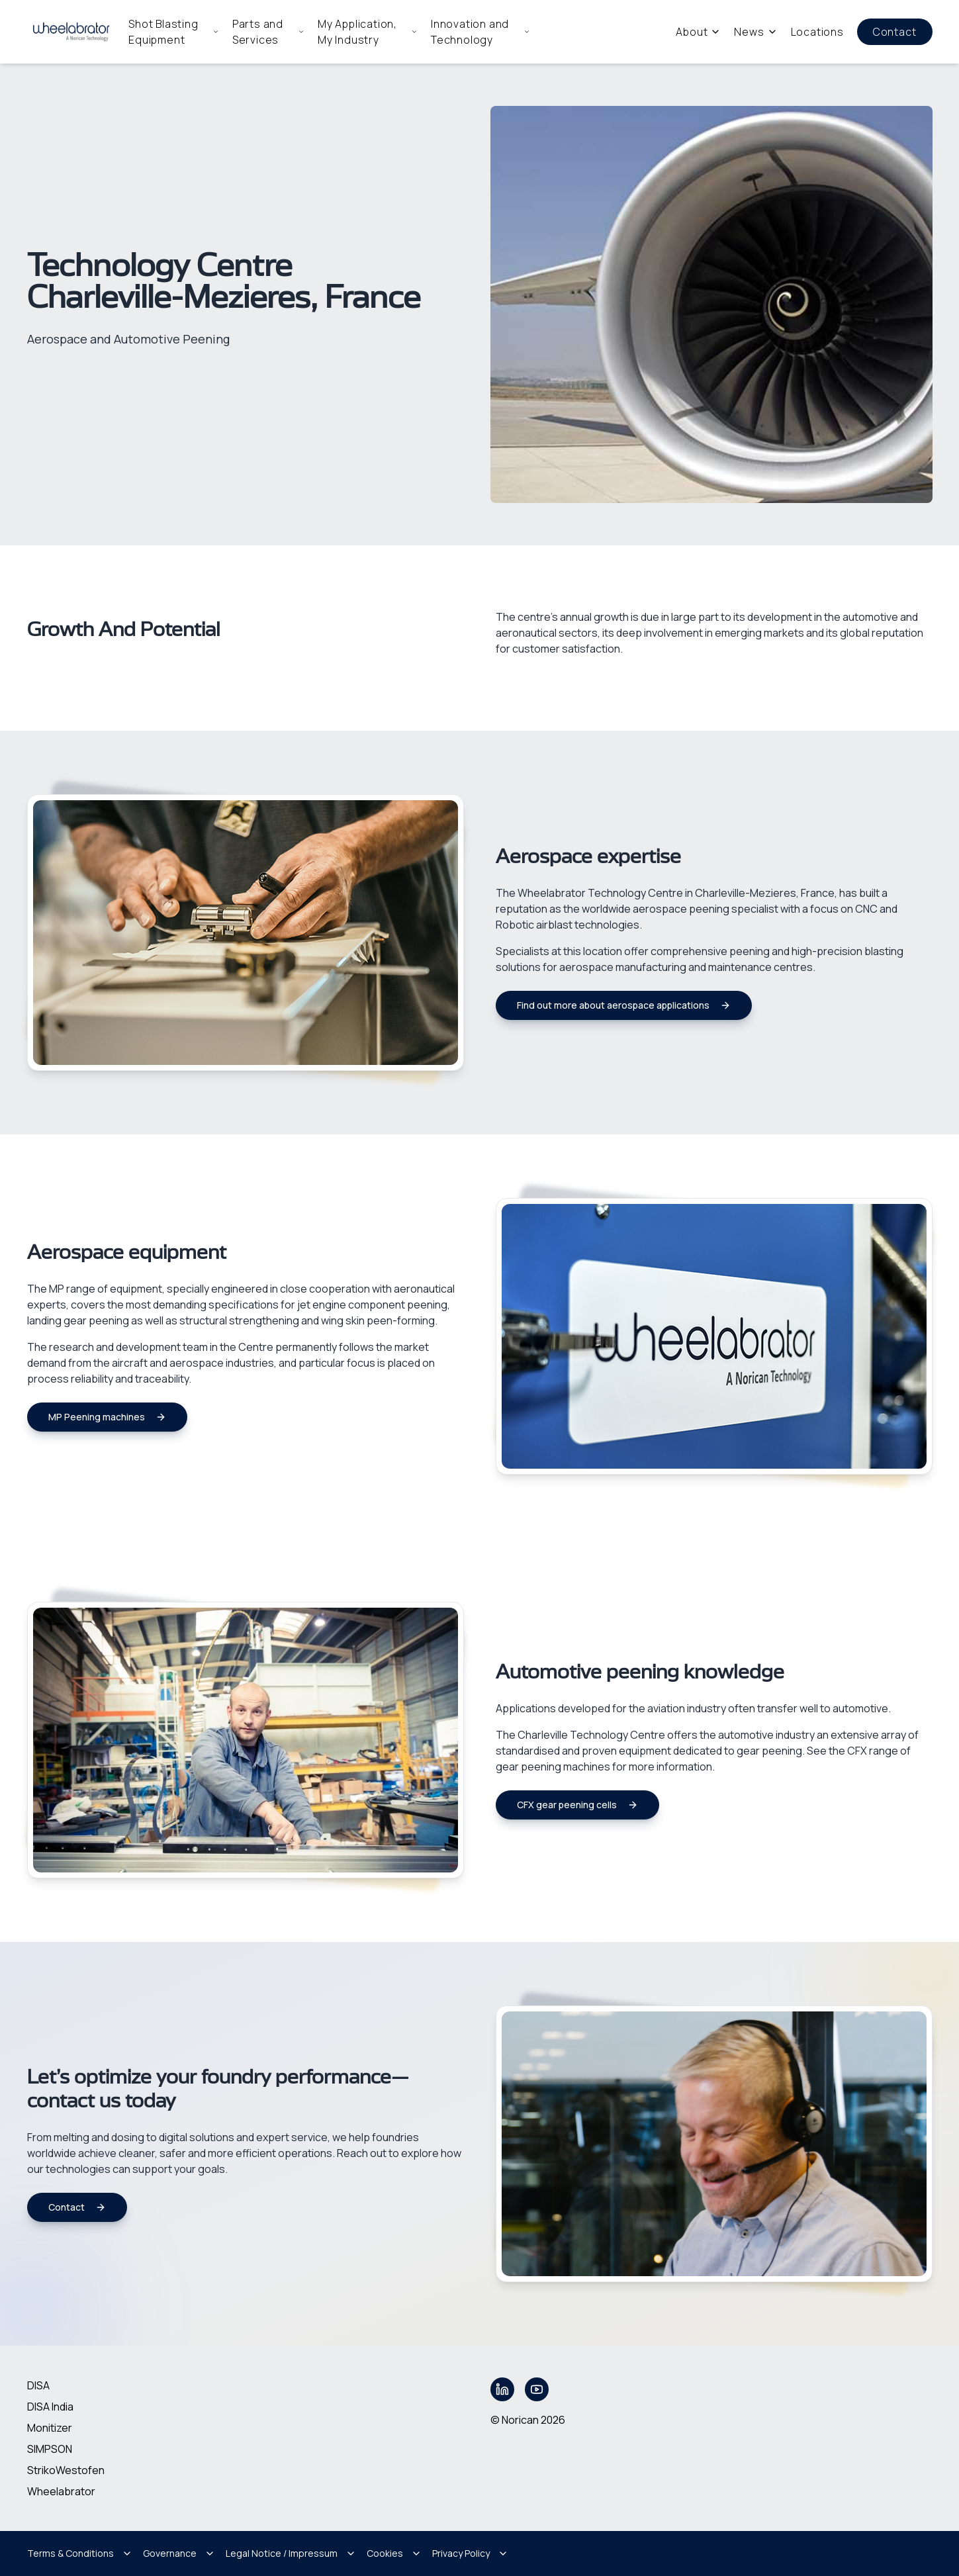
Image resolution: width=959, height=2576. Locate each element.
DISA (38, 2385)
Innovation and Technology (480, 32)
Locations (817, 31)
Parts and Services (268, 32)
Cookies (394, 2553)
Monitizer (49, 2427)
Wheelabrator (61, 2491)
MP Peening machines (107, 1416)
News (755, 31)
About (698, 31)
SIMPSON (49, 2449)
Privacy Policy (470, 2553)
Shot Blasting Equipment (173, 32)
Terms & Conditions (79, 2553)
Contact (895, 31)
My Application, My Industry (368, 32)
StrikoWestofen (66, 2470)
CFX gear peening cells (577, 1804)
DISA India (50, 2406)
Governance (179, 2553)
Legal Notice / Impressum (291, 2553)
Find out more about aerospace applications (624, 1005)
